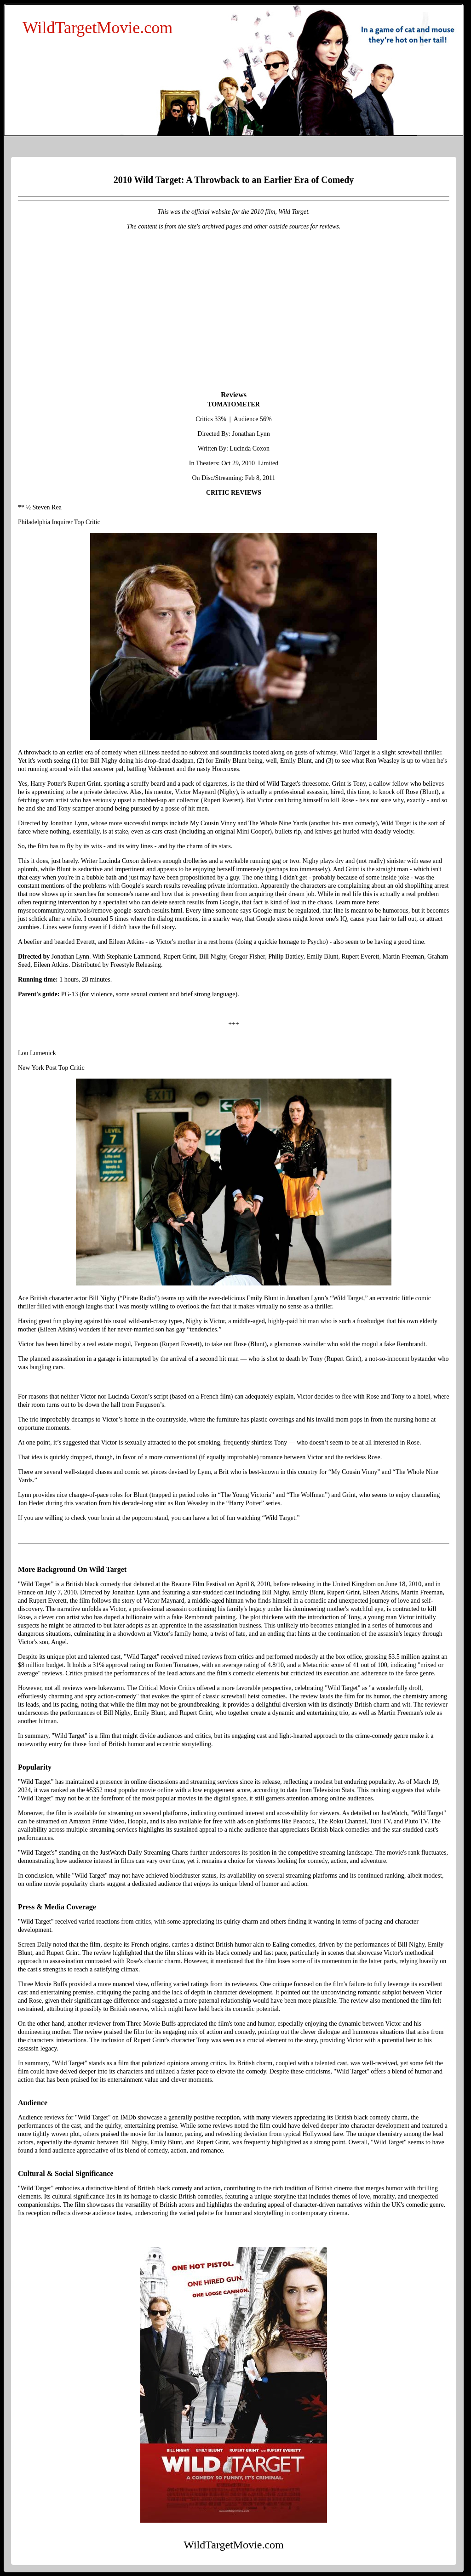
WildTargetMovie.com (97, 27)
